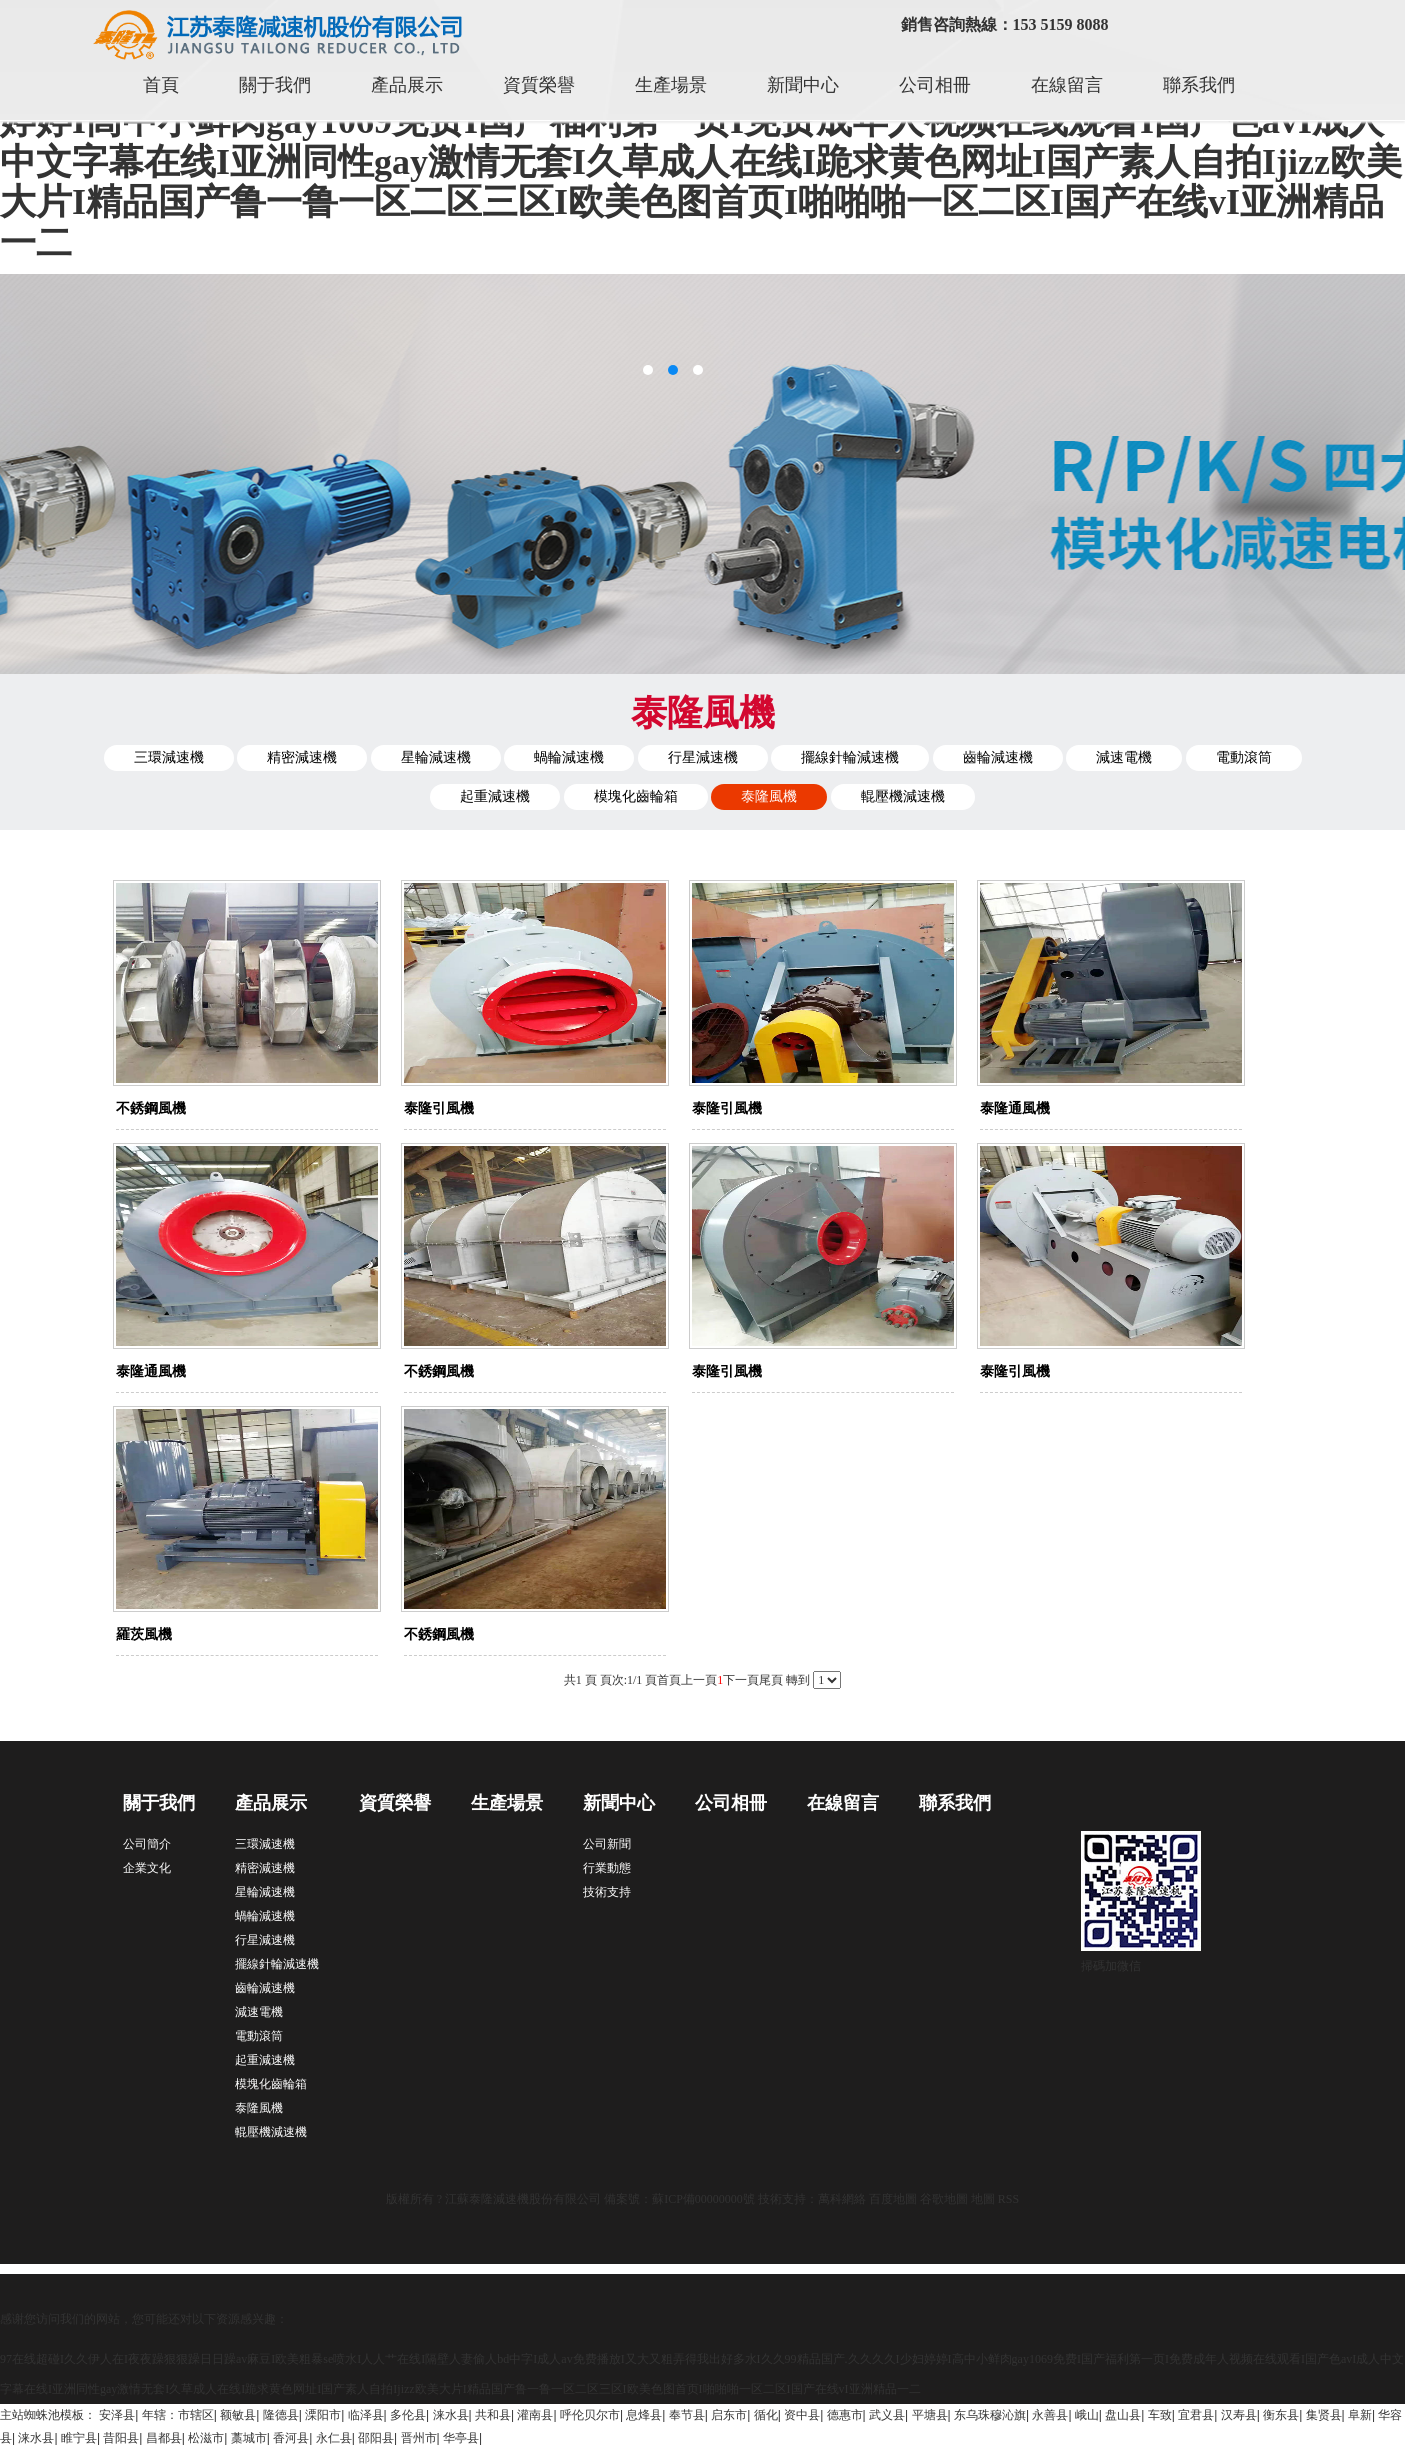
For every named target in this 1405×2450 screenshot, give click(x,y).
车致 (1160, 2415)
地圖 (983, 2199)
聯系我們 (1199, 85)
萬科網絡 (843, 2199)
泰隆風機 (769, 796)
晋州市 (419, 2438)
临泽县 (366, 2415)
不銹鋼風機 (151, 1108)
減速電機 (1124, 757)
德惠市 (845, 2415)
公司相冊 (935, 85)
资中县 (802, 2415)
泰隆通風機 (1015, 1108)
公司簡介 (147, 1844)
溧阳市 (323, 2415)
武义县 (887, 2415)
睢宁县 (79, 2438)
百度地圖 (893, 2199)
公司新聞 (607, 1844)
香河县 (291, 2438)
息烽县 (644, 2415)
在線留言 (1067, 85)
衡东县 (1281, 2415)
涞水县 (451, 2415)
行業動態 (607, 1868)
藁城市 (249, 2438)
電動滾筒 (1244, 757)
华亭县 (461, 2438)
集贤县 (1324, 2415)
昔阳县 (121, 2438)
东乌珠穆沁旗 (990, 2415)
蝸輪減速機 (569, 757)
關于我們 (275, 85)
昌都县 (164, 2438)
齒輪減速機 (998, 757)
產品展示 (407, 85)
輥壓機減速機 (903, 796)
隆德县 (281, 2415)
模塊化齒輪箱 (636, 796)
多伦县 (408, 2415)
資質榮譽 (539, 85)
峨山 (1087, 2415)
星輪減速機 (436, 757)
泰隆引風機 (439, 1108)
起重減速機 (495, 796)
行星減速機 (703, 757)
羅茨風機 (144, 1634)
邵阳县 (376, 2438)
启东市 (729, 2415)
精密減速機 (302, 757)
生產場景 (671, 85)
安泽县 (117, 2415)
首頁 (161, 85)
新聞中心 (803, 85)
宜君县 (1196, 2415)
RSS (1008, 2199)
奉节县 (687, 2415)
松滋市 (206, 2438)
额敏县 (238, 2415)
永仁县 (334, 2438)
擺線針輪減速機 (850, 757)
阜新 (1360, 2415)
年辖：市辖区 (178, 2415)
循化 (766, 2415)
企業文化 (147, 1868)
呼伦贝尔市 (590, 2415)
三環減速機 (169, 757)
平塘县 (930, 2415)
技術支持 (607, 1892)
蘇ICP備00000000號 (703, 2199)
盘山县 (1123, 2415)
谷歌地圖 (944, 2199)
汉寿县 (1239, 2415)
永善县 (1050, 2415)
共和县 (493, 2415)
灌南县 (535, 2415)
